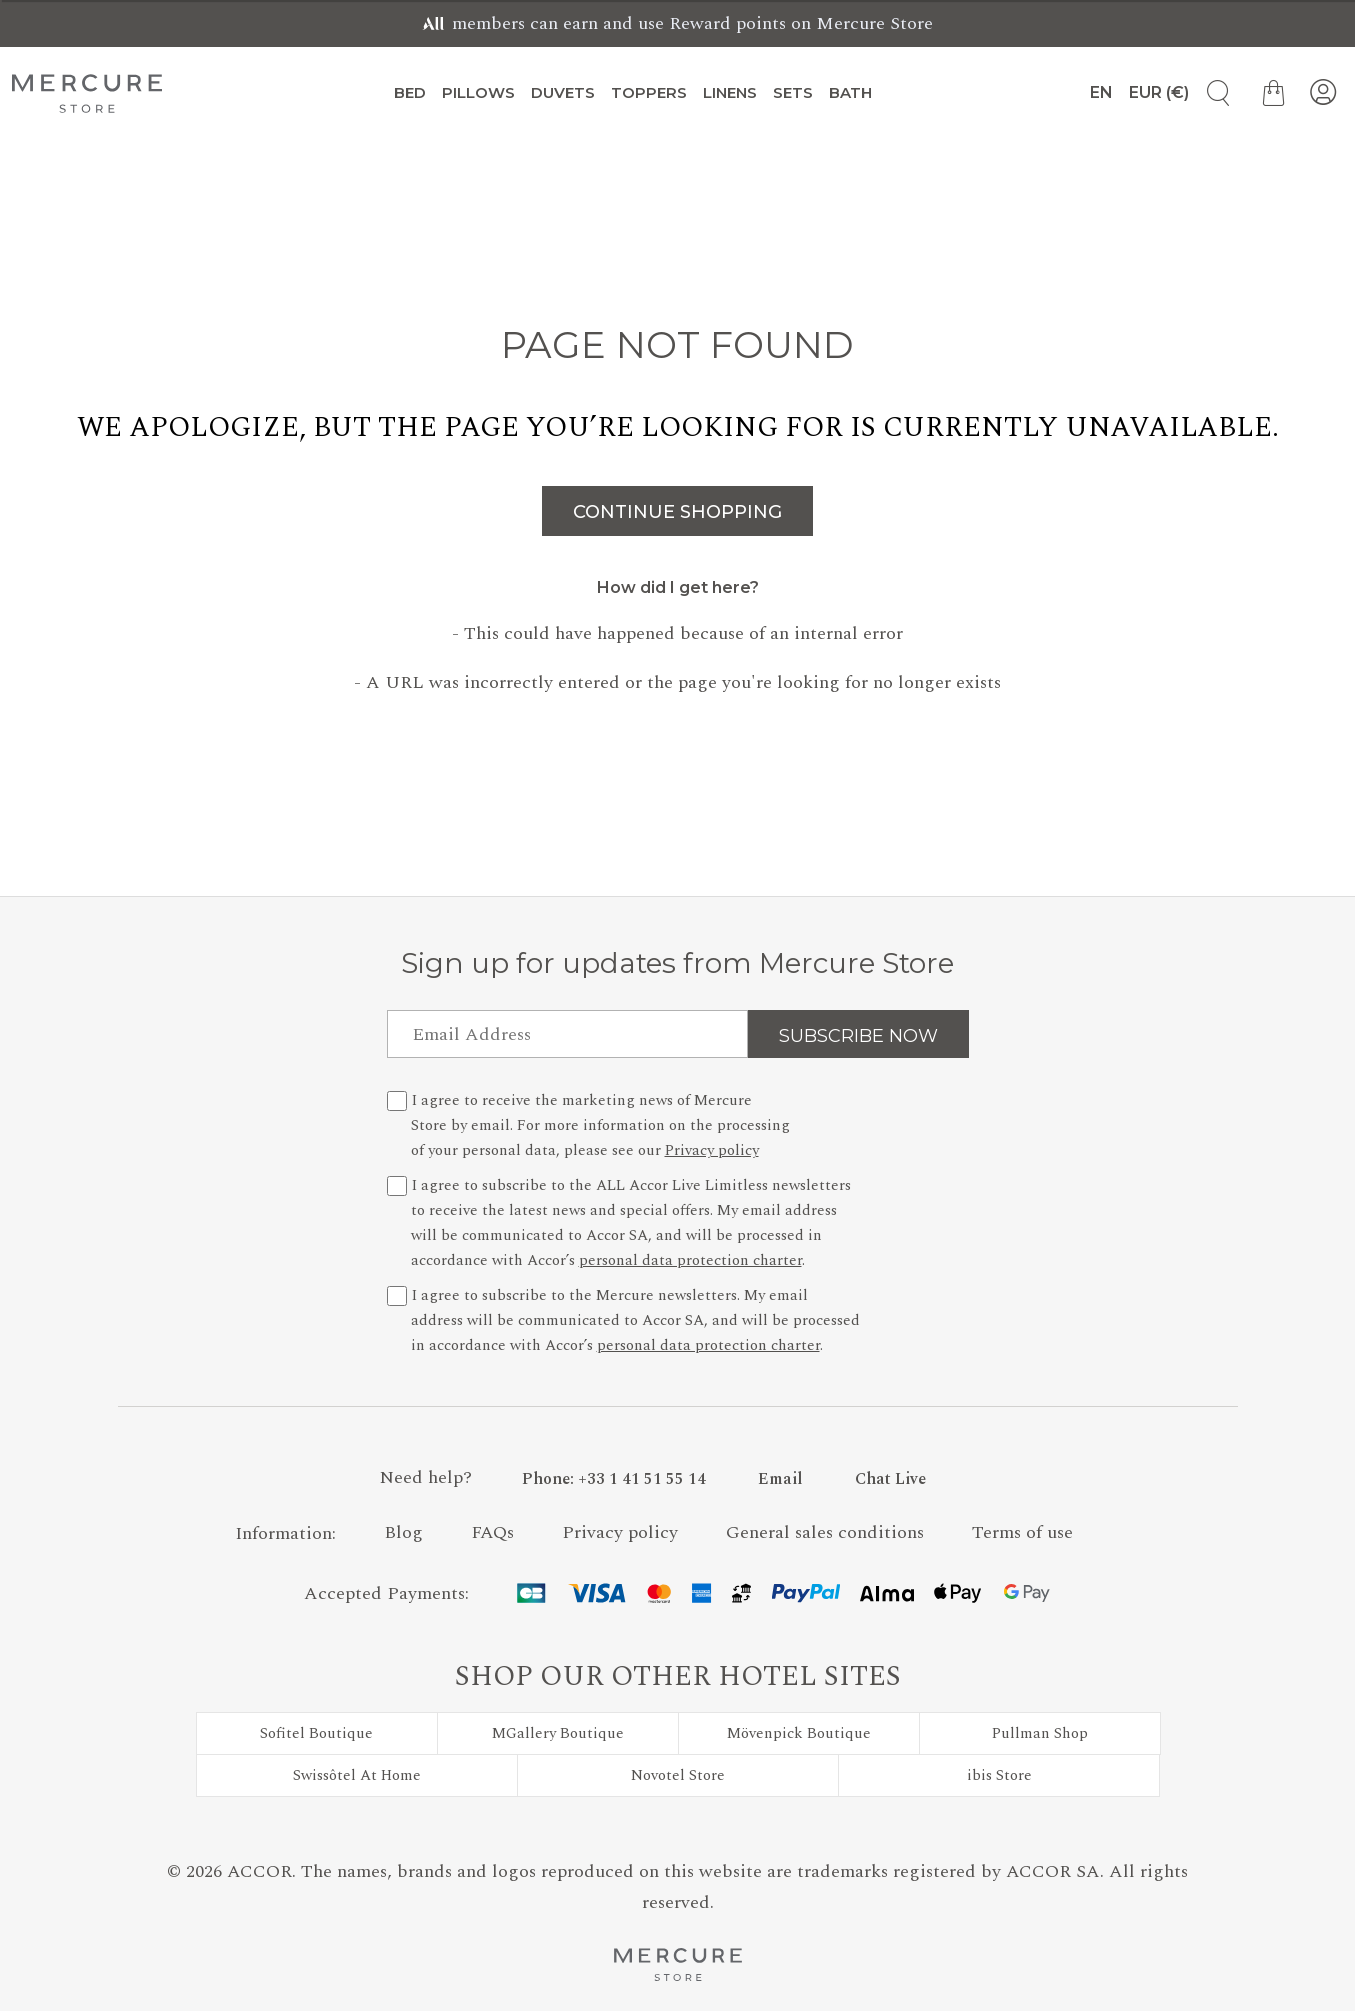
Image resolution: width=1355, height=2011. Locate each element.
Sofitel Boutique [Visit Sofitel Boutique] (316, 1733)
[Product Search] (1211, 93)
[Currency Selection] (1159, 93)
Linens (730, 92)
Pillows (478, 92)
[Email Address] (567, 1034)
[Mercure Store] (87, 93)
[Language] (1093, 93)
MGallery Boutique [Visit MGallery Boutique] (558, 1733)
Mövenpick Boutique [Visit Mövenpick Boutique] (799, 1733)
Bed (410, 92)
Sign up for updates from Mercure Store (677, 963)
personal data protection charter (690, 1260)
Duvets (563, 92)
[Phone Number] (614, 1479)
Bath (850, 92)
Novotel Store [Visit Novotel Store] (678, 1775)
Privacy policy (712, 1150)
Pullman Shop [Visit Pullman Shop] (1040, 1733)
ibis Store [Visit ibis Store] (999, 1775)
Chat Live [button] (890, 1479)
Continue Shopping (677, 512)
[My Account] (1323, 93)
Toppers (649, 92)
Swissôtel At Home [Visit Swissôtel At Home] (357, 1775)
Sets (793, 92)
